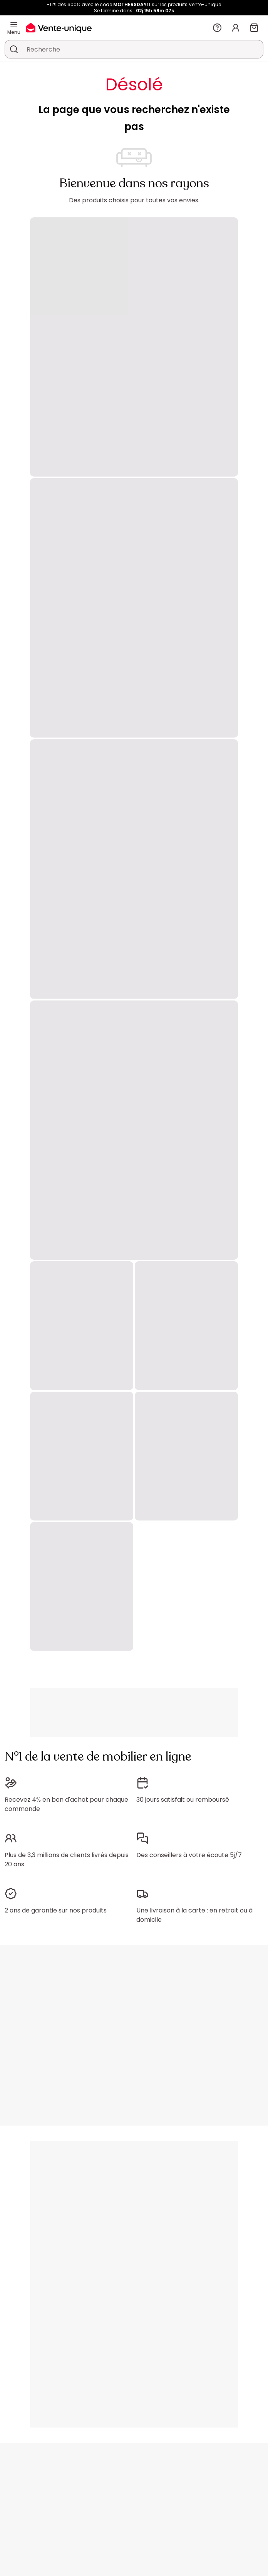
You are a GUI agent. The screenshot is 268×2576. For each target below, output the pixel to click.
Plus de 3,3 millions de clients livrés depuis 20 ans (67, 1860)
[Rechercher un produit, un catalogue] (14, 49)
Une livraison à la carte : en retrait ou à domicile (194, 1915)
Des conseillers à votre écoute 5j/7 (189, 1855)
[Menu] (13, 24)
